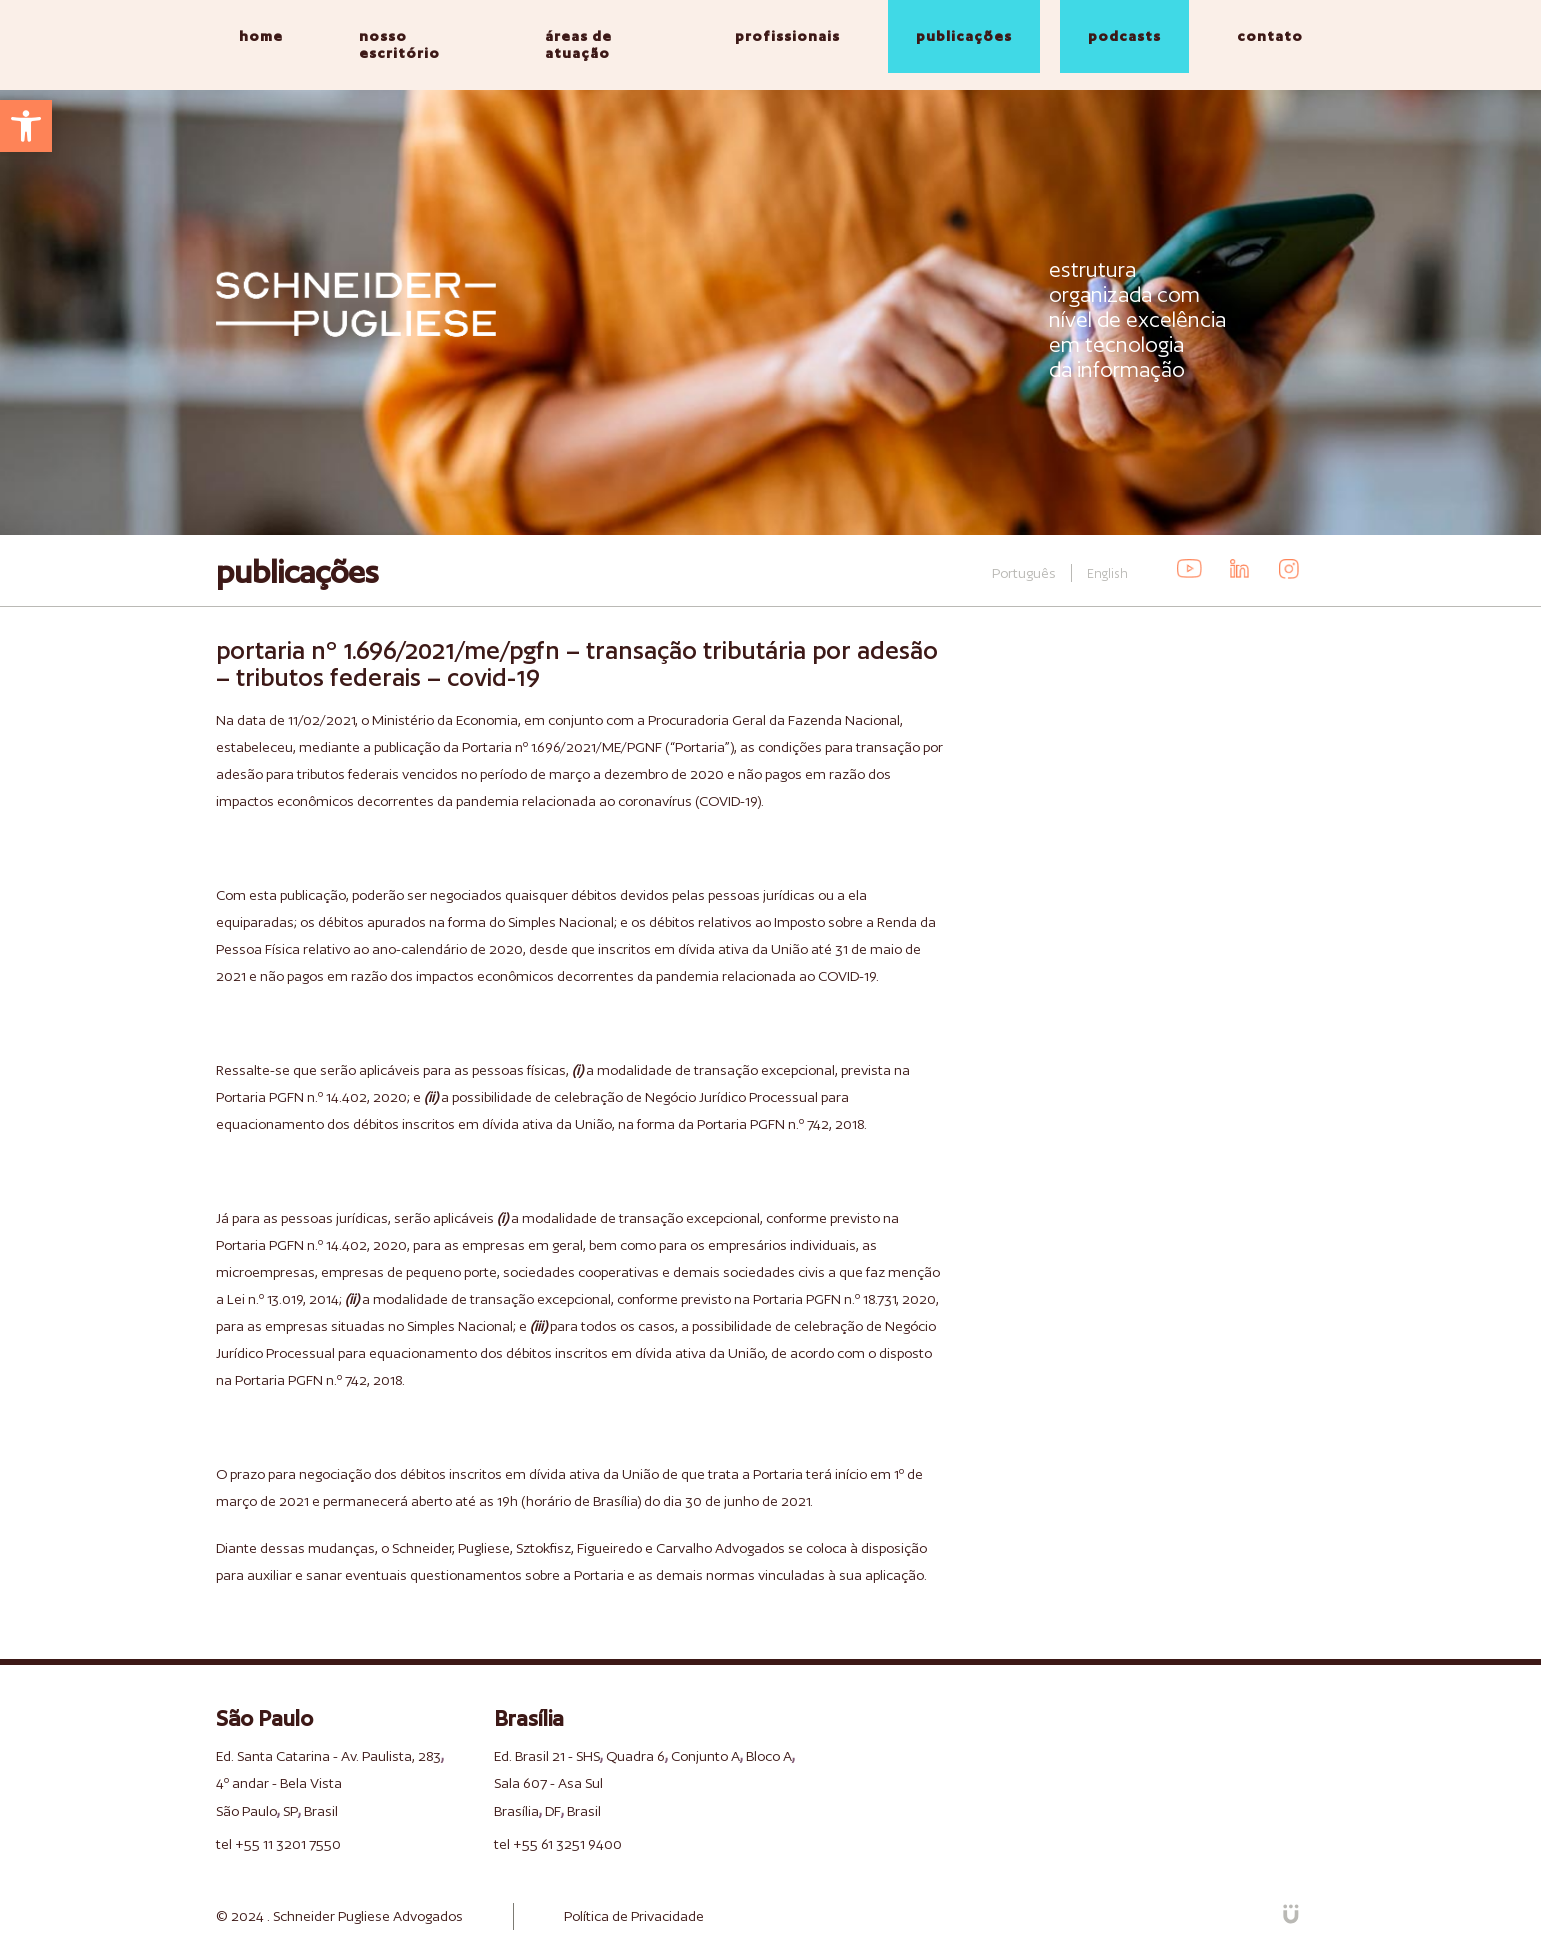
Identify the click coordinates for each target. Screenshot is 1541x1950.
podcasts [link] (1124, 36)
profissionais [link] (787, 36)
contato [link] (1270, 36)
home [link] (261, 36)
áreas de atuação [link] (578, 44)
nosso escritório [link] (399, 44)
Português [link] (1024, 573)
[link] (26, 126)
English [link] (1107, 573)
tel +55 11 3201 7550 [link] (278, 1844)
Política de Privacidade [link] (634, 1916)
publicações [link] (964, 36)
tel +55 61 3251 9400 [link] (558, 1844)
